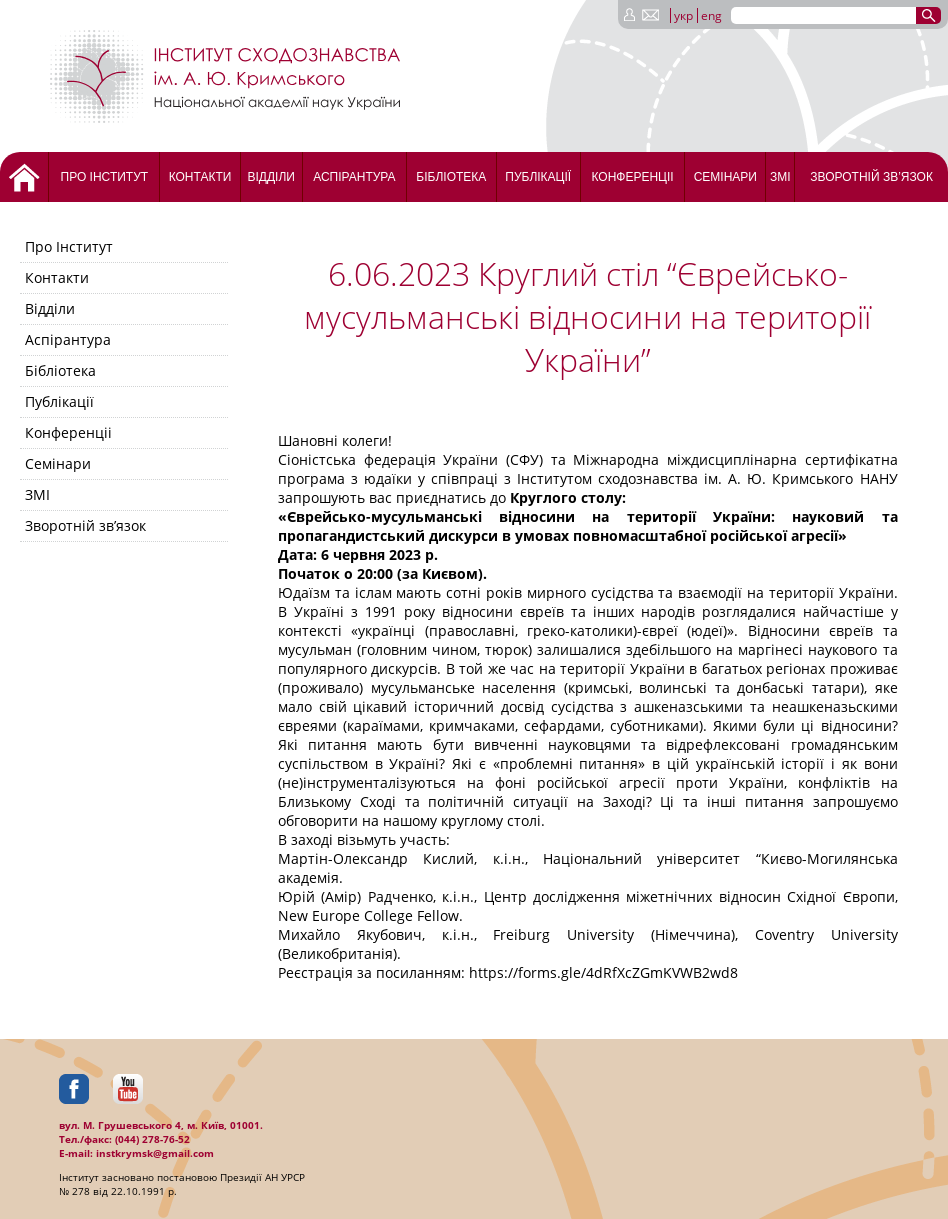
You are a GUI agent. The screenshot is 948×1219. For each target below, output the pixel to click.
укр (683, 15)
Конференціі (632, 177)
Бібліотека (451, 177)
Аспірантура (354, 177)
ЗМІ (780, 177)
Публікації (538, 177)
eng (711, 15)
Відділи (270, 177)
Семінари (725, 177)
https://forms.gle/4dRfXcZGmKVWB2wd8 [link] (603, 972)
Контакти (200, 177)
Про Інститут (105, 177)
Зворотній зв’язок (871, 177)
